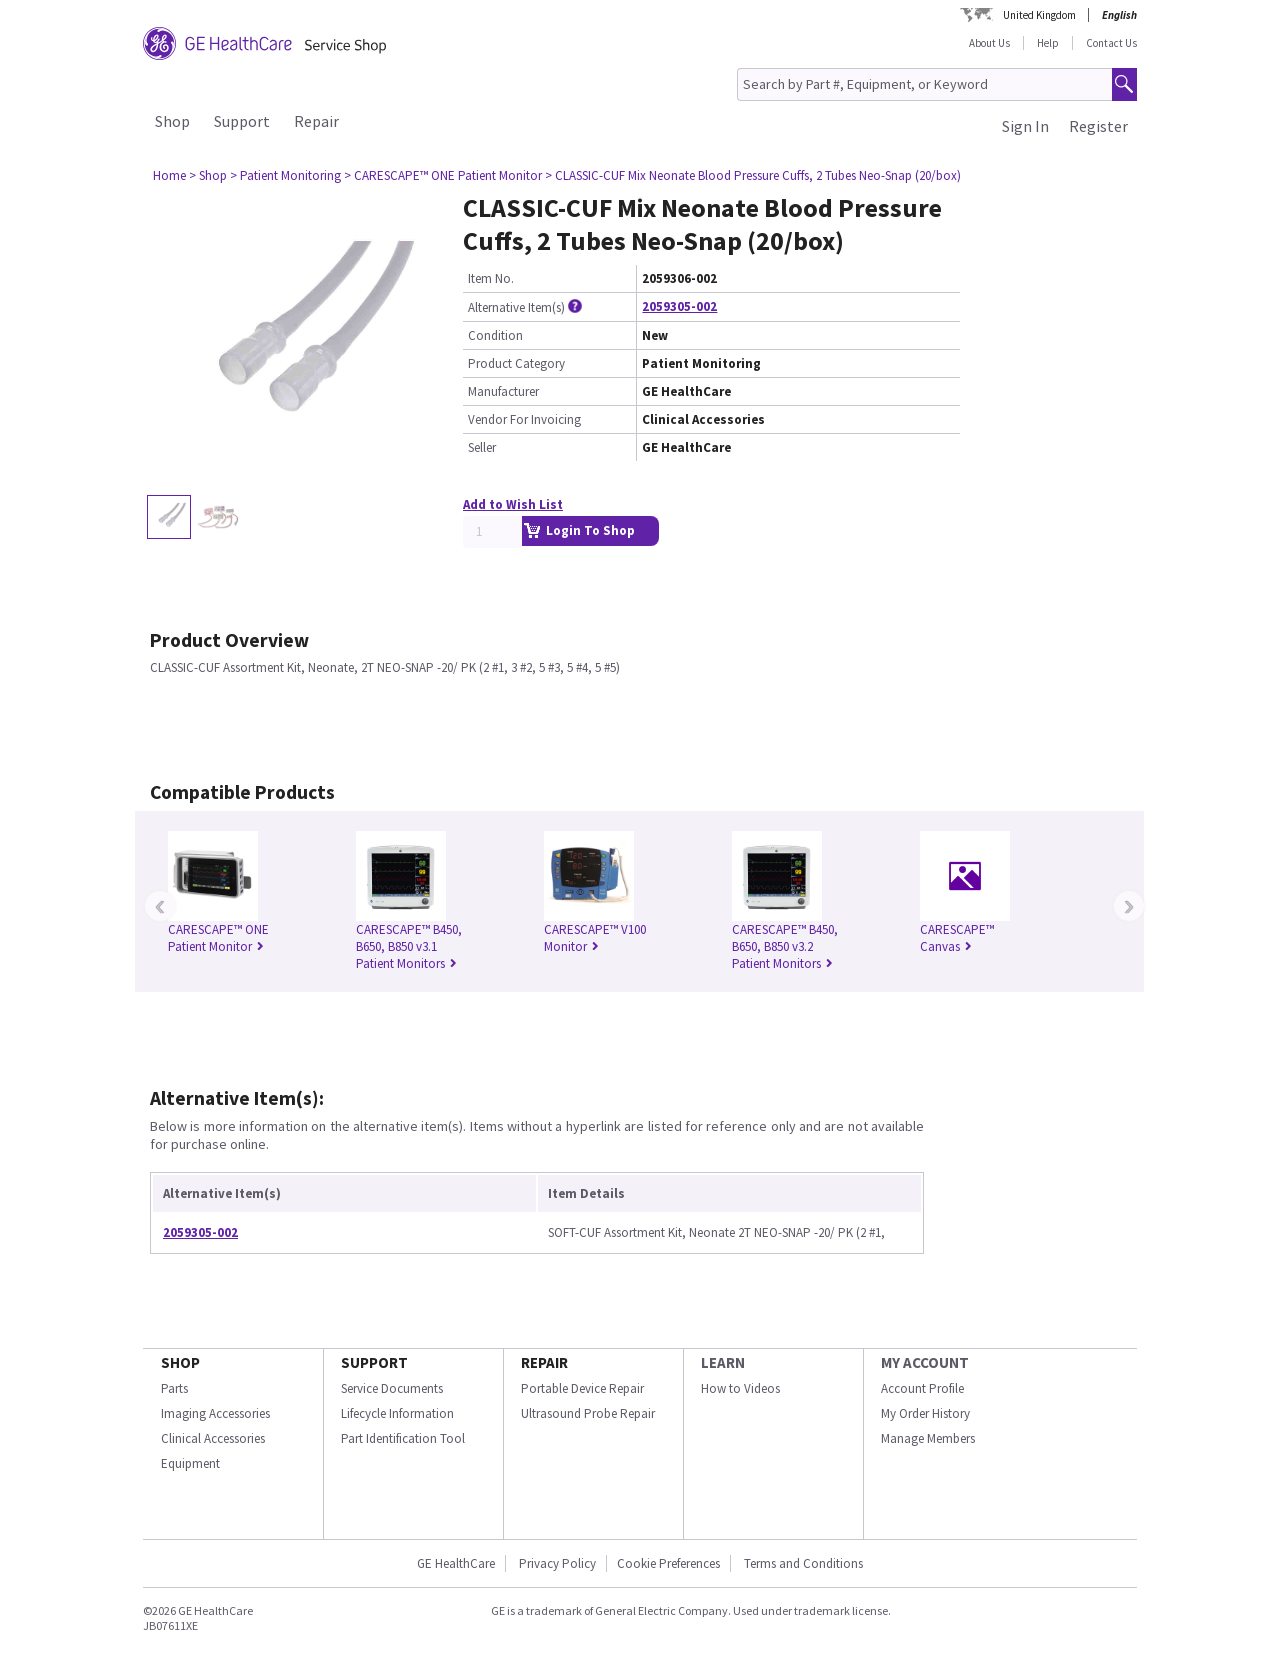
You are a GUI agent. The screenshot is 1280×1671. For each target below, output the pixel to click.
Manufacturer (503, 391)
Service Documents (392, 1388)
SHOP (180, 1362)
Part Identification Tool (403, 1438)
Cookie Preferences (668, 1563)
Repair (316, 121)
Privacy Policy (556, 1563)
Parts (174, 1388)
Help (1048, 43)
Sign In (1025, 126)
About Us (989, 43)
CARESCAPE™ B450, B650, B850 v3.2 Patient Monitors (785, 946)
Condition (495, 335)
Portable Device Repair (582, 1388)
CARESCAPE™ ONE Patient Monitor (218, 938)
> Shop (208, 175)
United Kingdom (1039, 15)
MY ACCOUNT (925, 1362)
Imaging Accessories (215, 1413)
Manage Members (928, 1438)
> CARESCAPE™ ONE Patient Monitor (443, 175)
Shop (172, 121)
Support (242, 121)
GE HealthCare (456, 1563)
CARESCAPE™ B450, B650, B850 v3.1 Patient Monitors (409, 946)
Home (169, 175)
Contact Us (1111, 43)
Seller (482, 447)
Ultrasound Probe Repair (588, 1413)
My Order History (925, 1413)
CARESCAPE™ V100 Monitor (595, 938)
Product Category (516, 363)
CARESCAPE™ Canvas (957, 938)
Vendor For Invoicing (524, 419)
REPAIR (544, 1362)
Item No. (491, 278)
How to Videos (740, 1388)
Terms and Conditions (803, 1563)
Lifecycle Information (397, 1413)
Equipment (190, 1463)
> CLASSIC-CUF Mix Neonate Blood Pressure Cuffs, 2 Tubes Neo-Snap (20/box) (753, 175)
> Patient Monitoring (285, 175)
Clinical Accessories (213, 1438)
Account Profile (922, 1388)
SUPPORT (374, 1362)
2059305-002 (679, 306)
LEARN (723, 1362)
